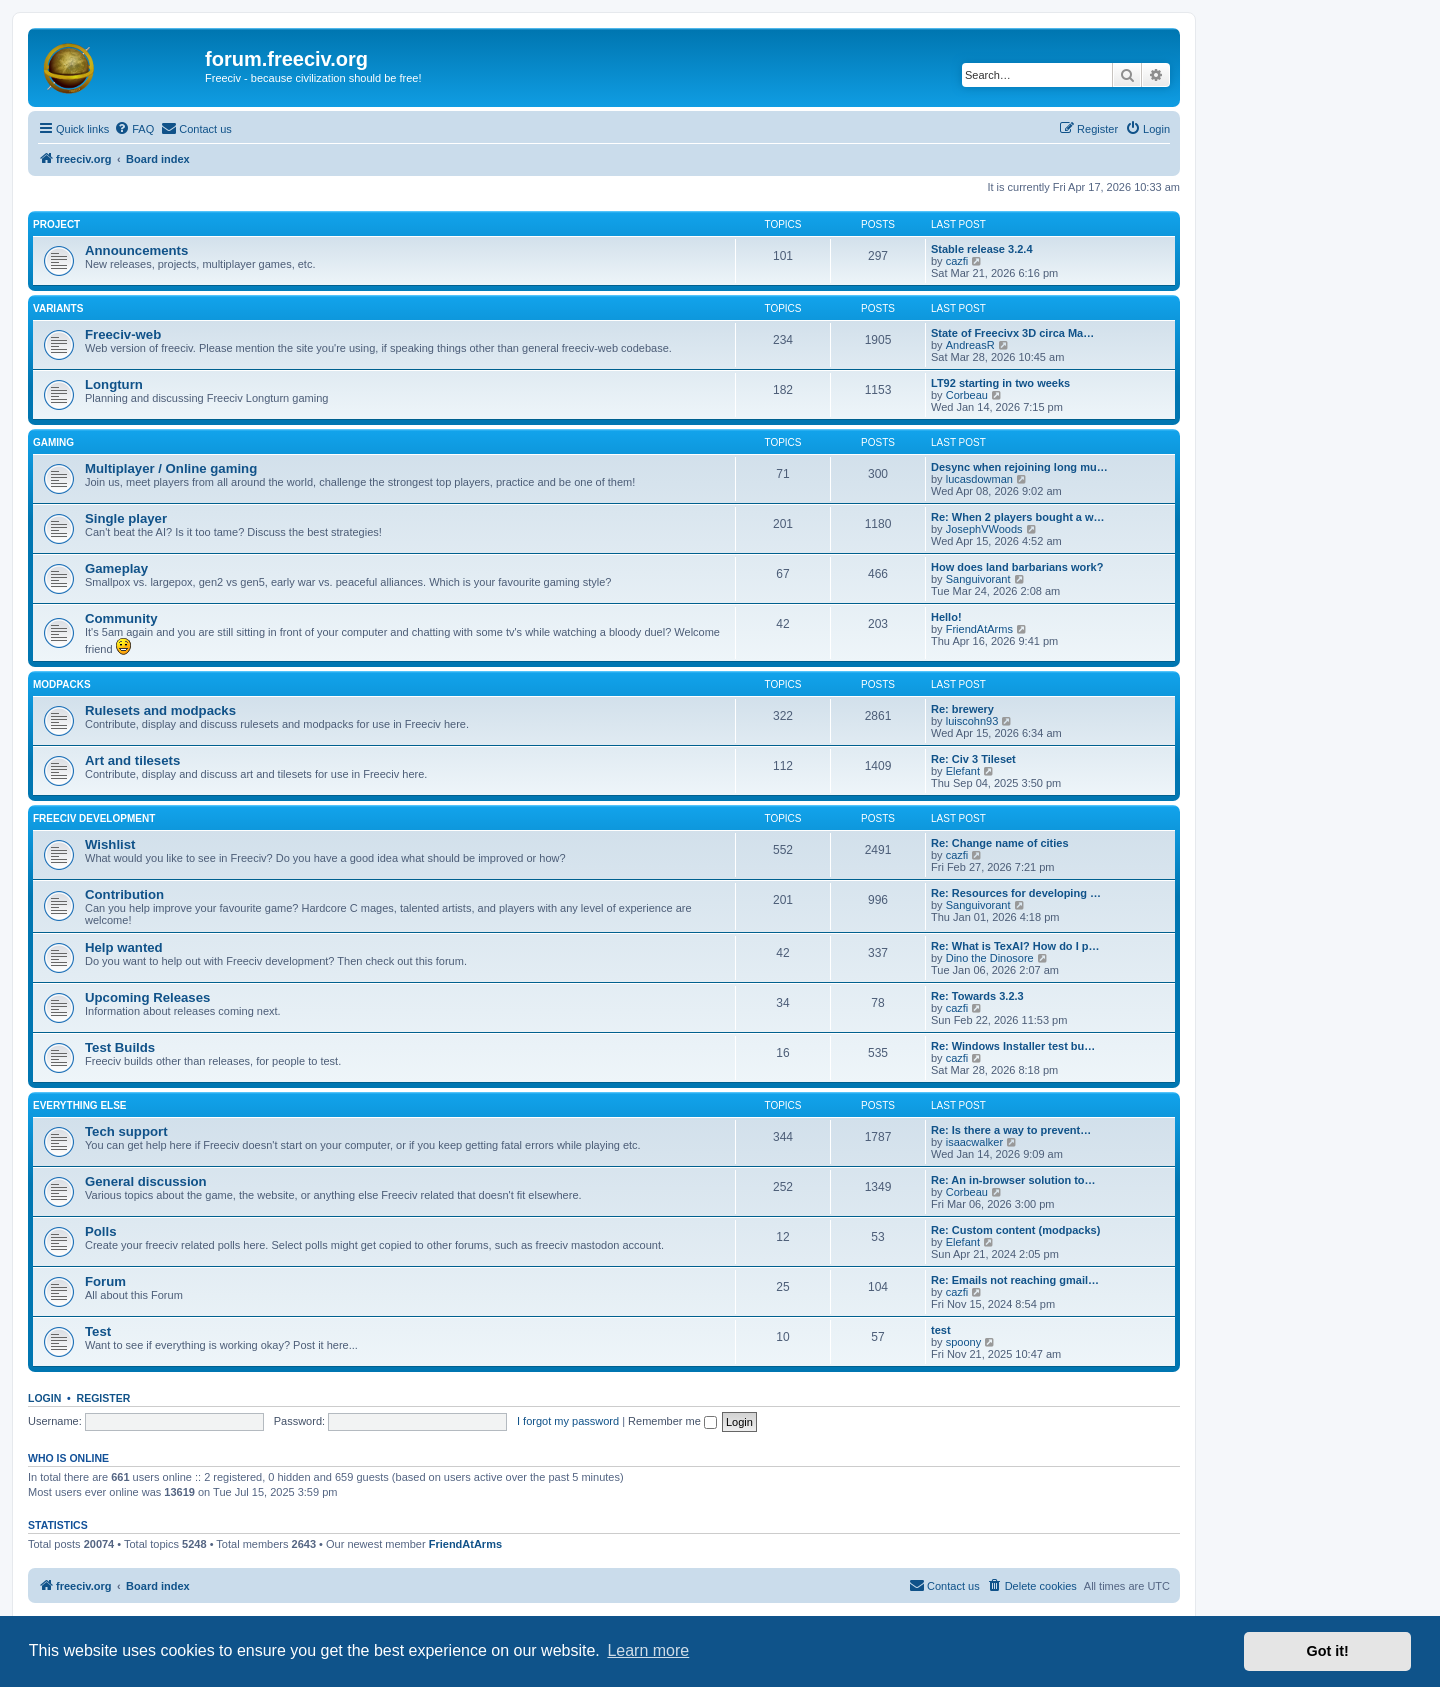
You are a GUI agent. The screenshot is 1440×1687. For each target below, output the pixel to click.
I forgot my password (568, 1421)
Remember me (672, 1421)
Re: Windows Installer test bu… (1013, 1046)
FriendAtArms (979, 629)
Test (98, 1331)
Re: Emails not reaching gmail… (1015, 1280)
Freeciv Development (94, 818)
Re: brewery (962, 709)
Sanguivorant (978, 579)
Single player (126, 518)
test (941, 1330)
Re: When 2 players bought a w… (1018, 517)
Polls (101, 1231)
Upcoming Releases (147, 997)
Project (56, 224)
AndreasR (970, 345)
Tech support (126, 1131)
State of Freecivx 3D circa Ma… (1012, 333)
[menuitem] (134, 129)
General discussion (146, 1181)
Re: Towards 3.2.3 (977, 996)
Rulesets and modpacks (160, 710)
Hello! (946, 617)
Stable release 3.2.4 (982, 249)
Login (44, 1398)
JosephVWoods (984, 529)
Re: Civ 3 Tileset (973, 759)
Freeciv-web (123, 334)
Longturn (114, 384)
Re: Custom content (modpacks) (1015, 1230)
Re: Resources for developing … (1016, 893)
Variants (58, 308)
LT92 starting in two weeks (1000, 383)
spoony (963, 1342)
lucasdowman (979, 479)
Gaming (53, 442)
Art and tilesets (132, 760)
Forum (105, 1281)
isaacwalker (974, 1142)
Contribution (124, 894)
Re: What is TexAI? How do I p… (1015, 946)
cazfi (957, 261)
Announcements (136, 250)
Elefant (963, 771)
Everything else (80, 1105)
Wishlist (110, 844)
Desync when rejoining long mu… (1019, 467)
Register (104, 1398)
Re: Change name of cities (1000, 843)
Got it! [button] (1328, 1651)
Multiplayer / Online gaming (171, 468)
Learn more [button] (648, 1650)
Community (121, 618)
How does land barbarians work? (1017, 567)
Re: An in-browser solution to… (1013, 1180)
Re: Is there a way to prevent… (1011, 1130)
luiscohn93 (972, 721)
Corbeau (967, 395)
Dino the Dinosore (990, 958)
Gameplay (116, 568)
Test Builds (120, 1047)
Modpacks (62, 684)
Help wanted (124, 947)
